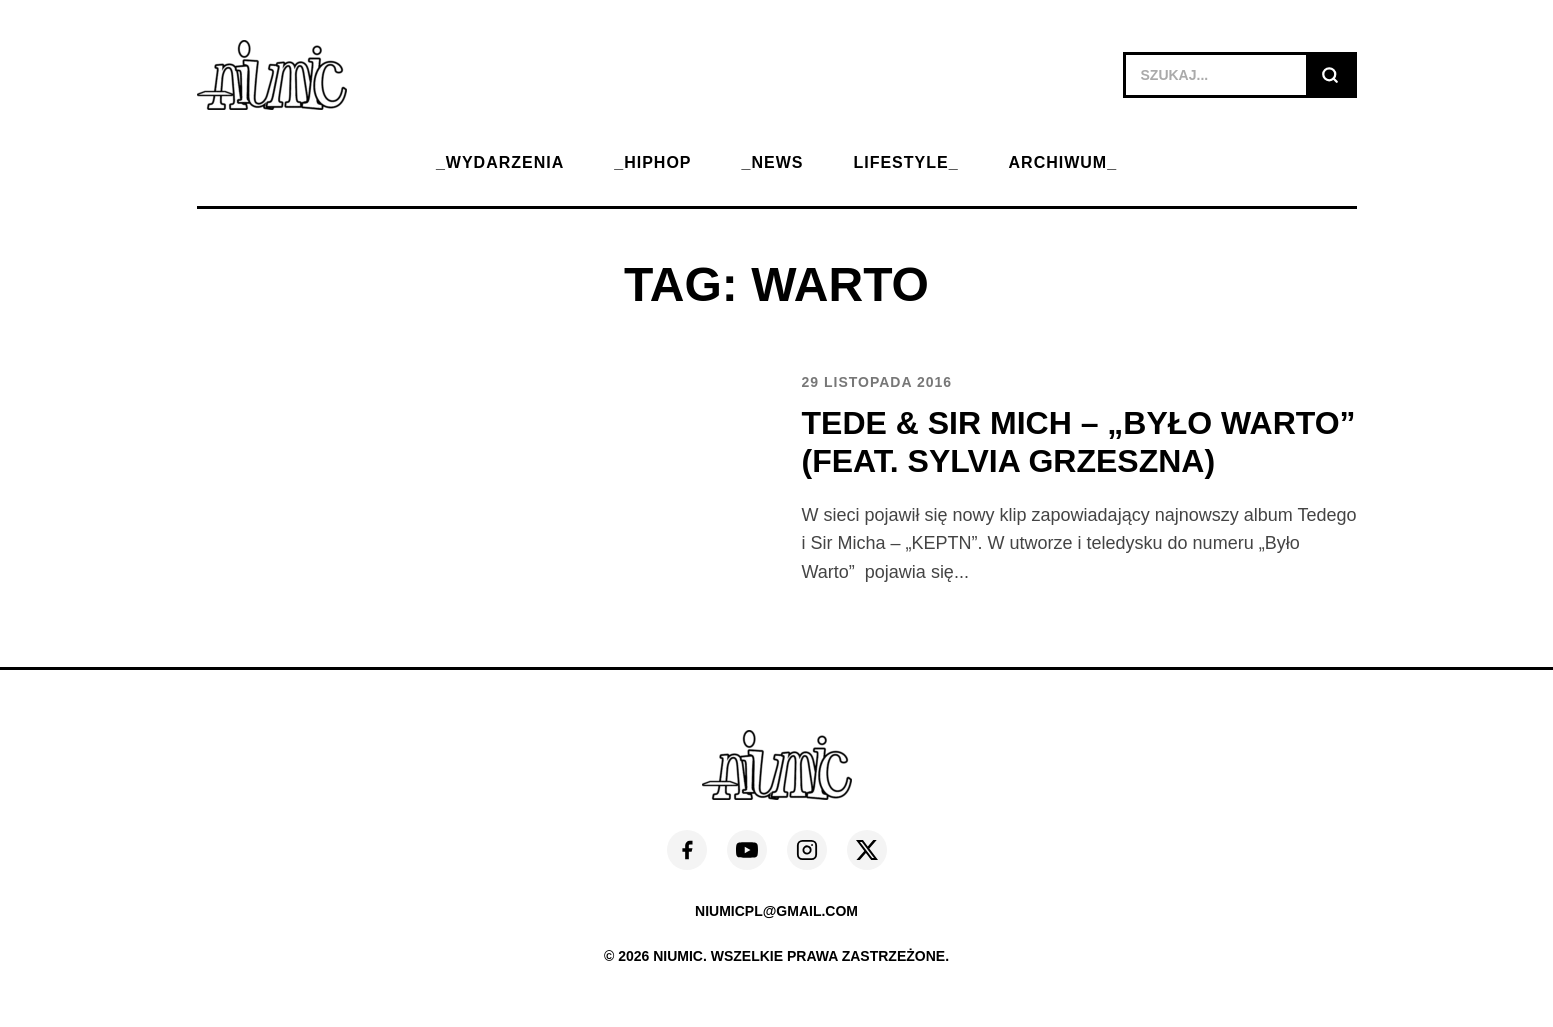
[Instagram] (807, 850)
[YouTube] (747, 850)
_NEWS (773, 162)
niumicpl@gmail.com (776, 911)
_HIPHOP (652, 162)
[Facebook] (687, 850)
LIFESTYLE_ (905, 162)
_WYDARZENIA (500, 162)
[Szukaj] (1330, 75)
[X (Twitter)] (867, 850)
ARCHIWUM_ (1063, 162)
